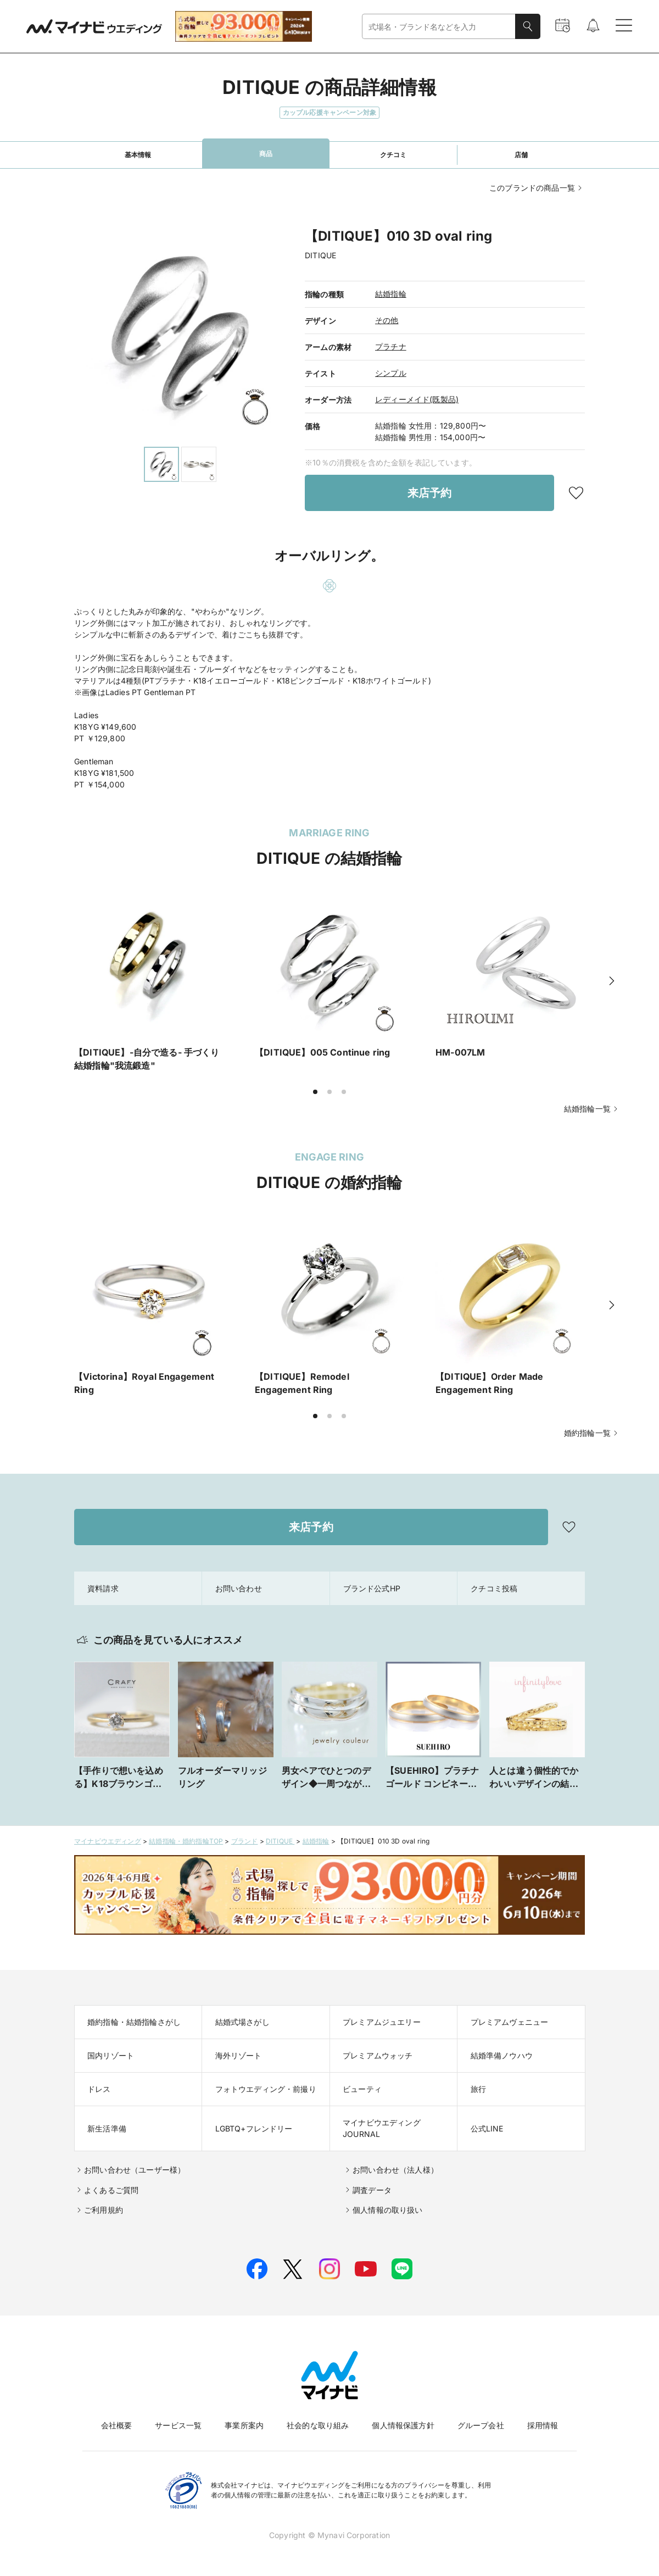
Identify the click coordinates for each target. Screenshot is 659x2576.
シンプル (390, 372)
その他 (387, 320)
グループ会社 (480, 2425)
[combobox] (438, 26)
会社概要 (116, 2425)
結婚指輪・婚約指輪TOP (186, 1841)
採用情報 (543, 2425)
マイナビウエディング (107, 1841)
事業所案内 (244, 2425)
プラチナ (390, 346)
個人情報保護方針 (403, 2425)
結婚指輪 (390, 293)
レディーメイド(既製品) (417, 399)
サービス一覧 (178, 2425)
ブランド (244, 1841)
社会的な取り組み (318, 2425)
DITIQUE (280, 1841)
